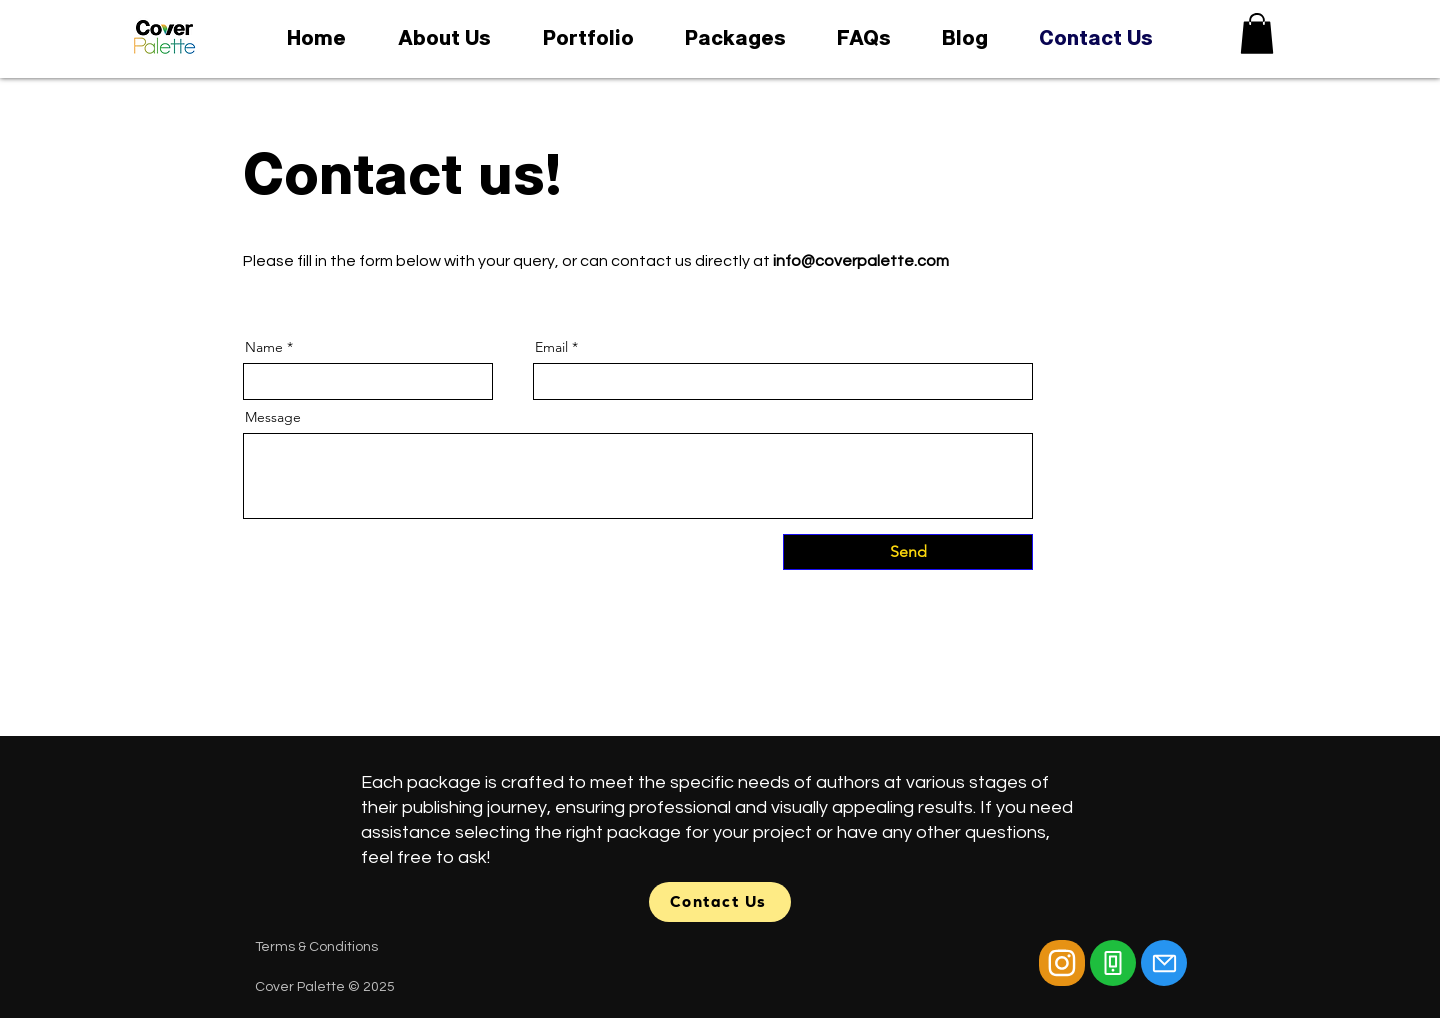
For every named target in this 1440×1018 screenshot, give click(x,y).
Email (551, 347)
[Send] (908, 552)
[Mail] (1164, 963)
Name (264, 347)
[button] (1257, 33)
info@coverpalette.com (861, 261)
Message (273, 417)
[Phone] (1113, 963)
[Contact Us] (720, 902)
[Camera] (1062, 963)
